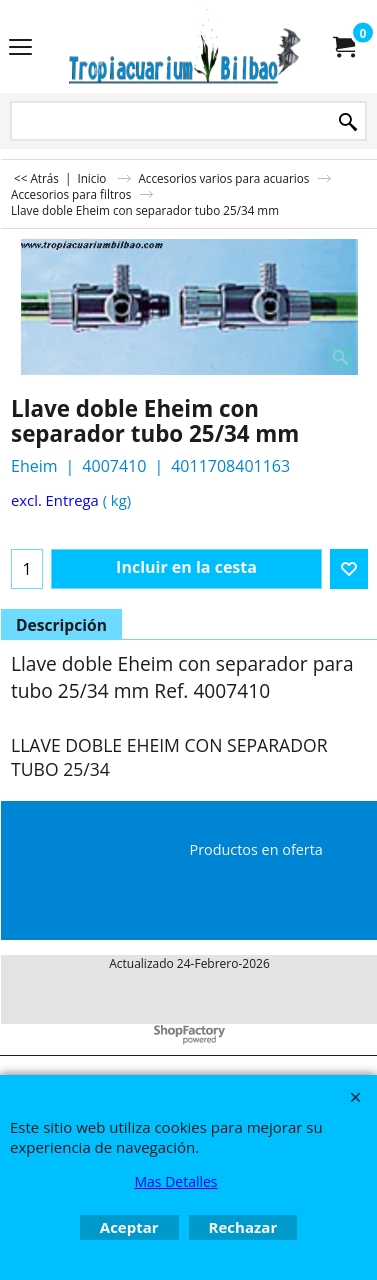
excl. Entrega (55, 500)
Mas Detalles (175, 1181)
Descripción (61, 625)
